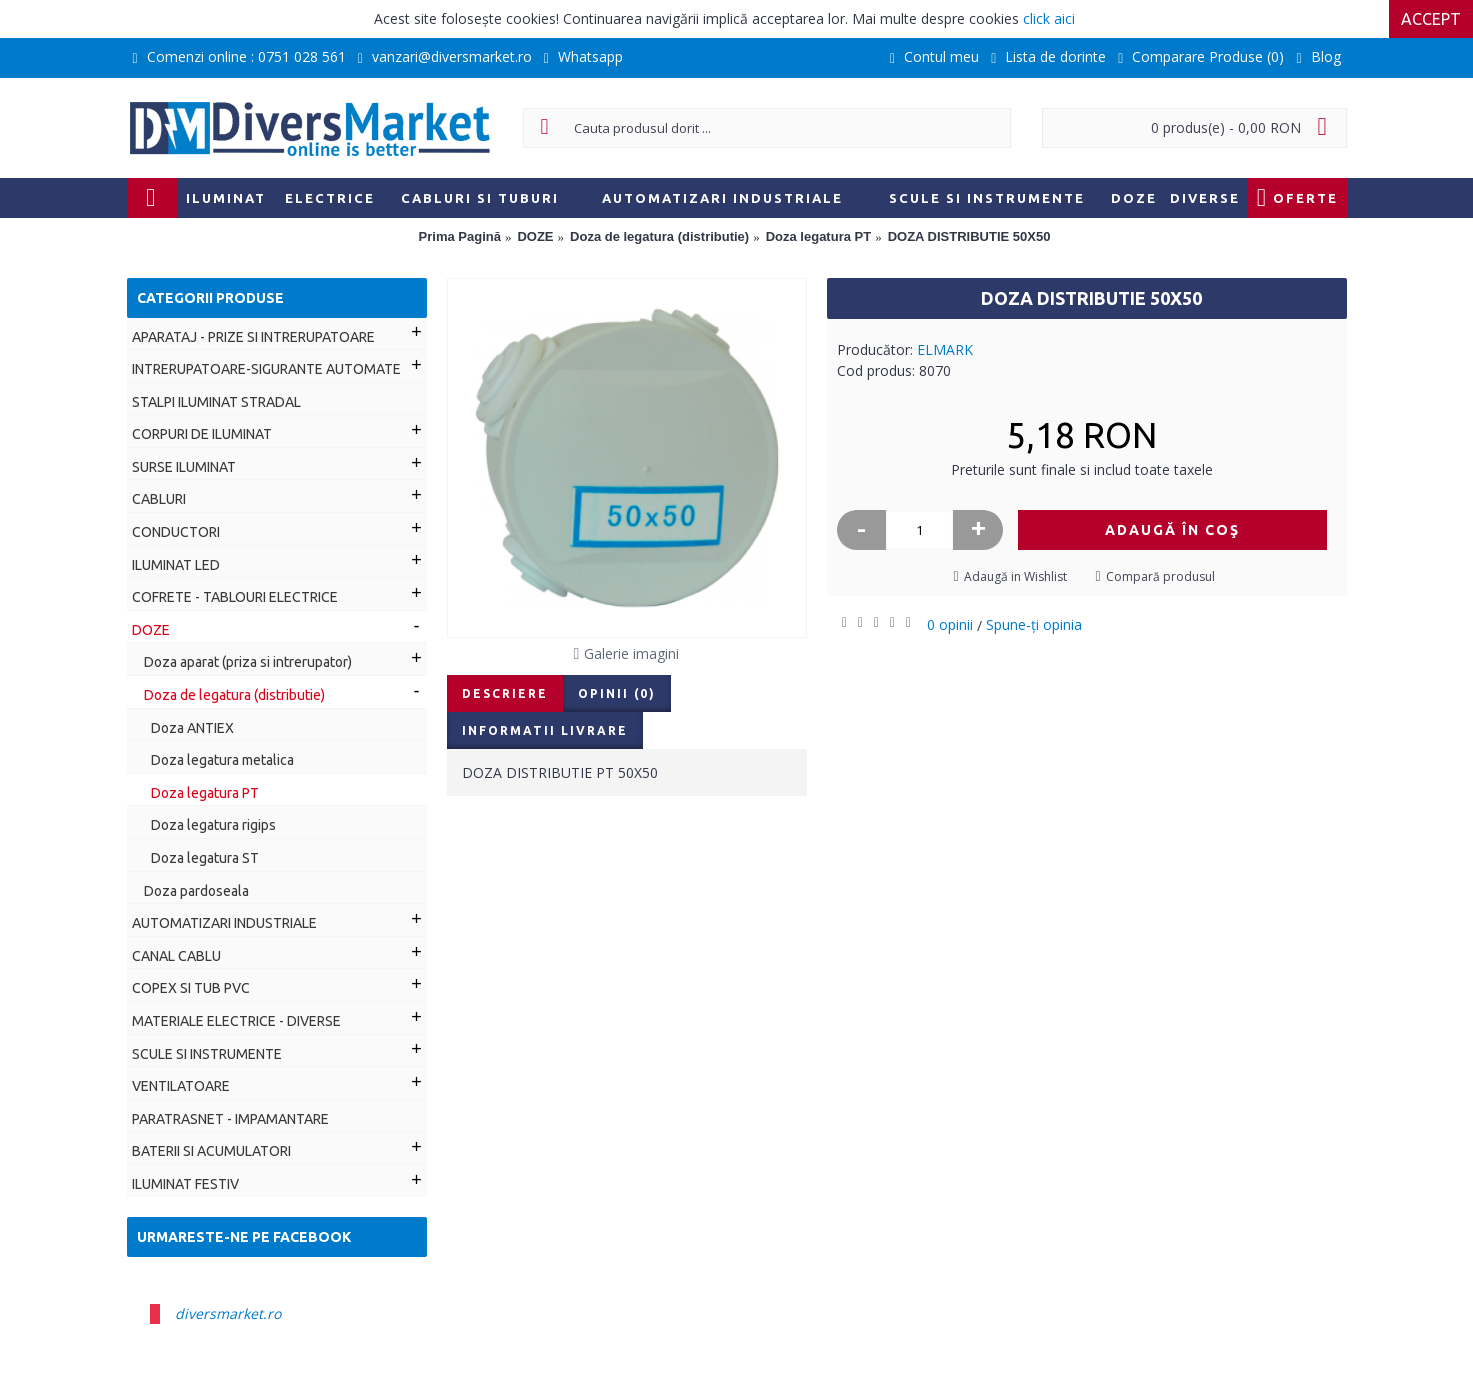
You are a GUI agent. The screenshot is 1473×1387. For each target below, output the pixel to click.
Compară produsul (1160, 576)
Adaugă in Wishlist (1015, 576)
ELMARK (945, 349)
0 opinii (950, 624)
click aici (1049, 18)
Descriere (505, 693)
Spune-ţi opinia (1034, 624)
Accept (1431, 19)
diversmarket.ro (228, 1313)
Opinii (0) (617, 693)
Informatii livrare (545, 730)
